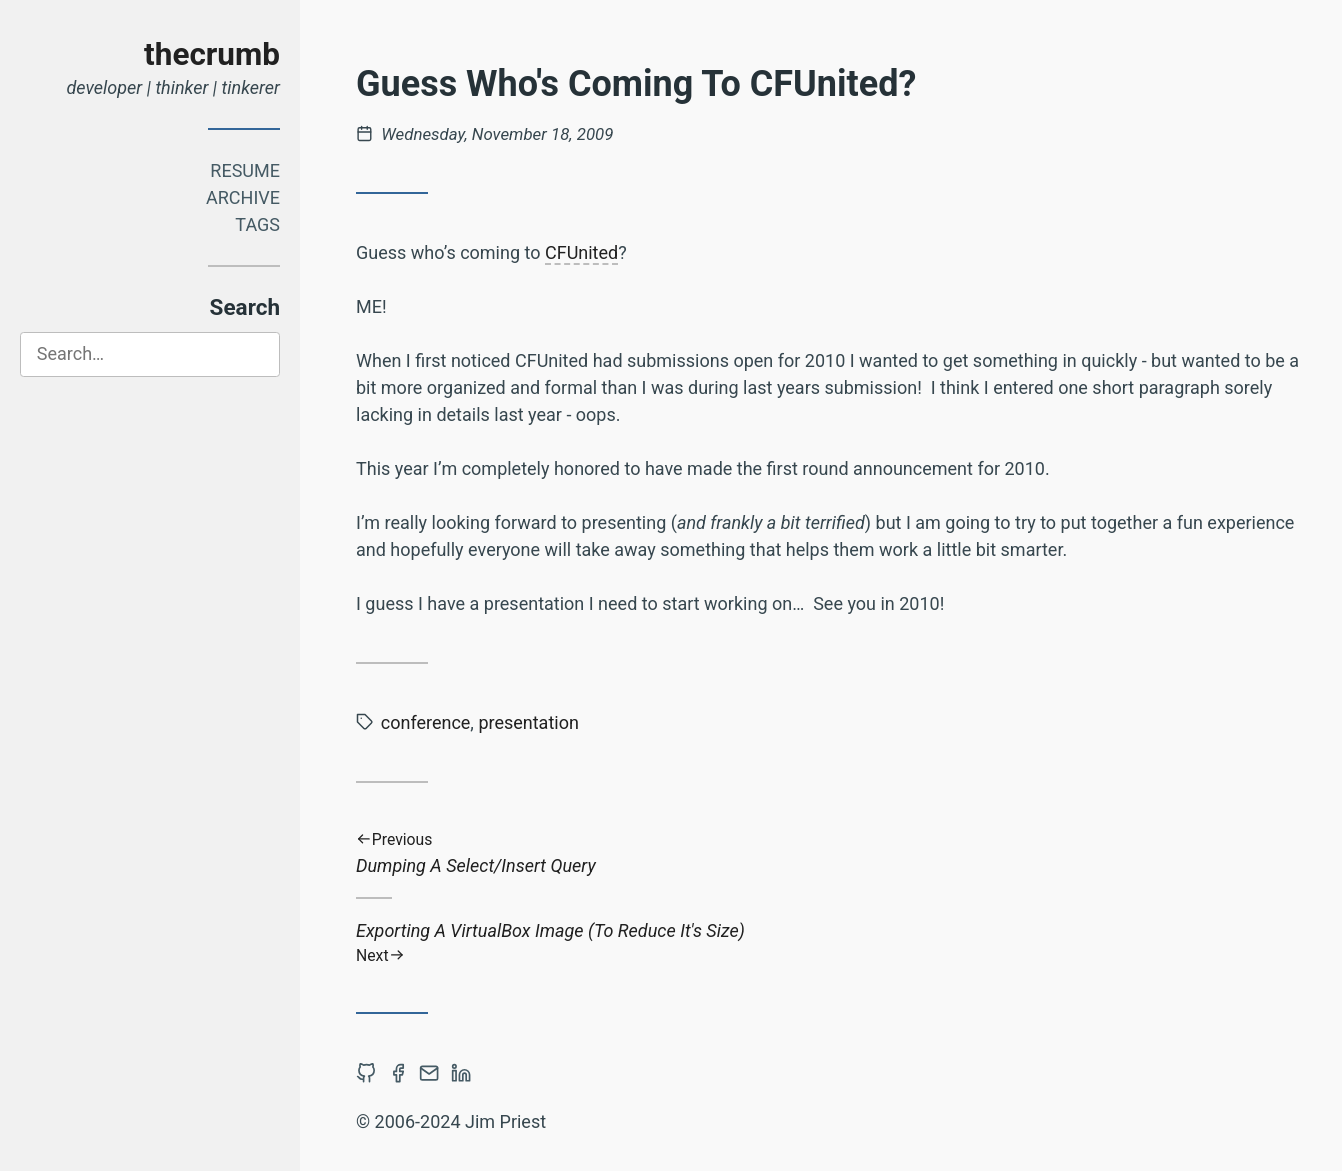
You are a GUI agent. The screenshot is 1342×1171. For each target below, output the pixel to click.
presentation (528, 722)
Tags (257, 224)
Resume (245, 170)
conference (426, 722)
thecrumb (212, 54)
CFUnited (581, 252)
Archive (243, 197)
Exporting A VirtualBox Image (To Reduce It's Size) (836, 942)
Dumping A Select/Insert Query (836, 853)
